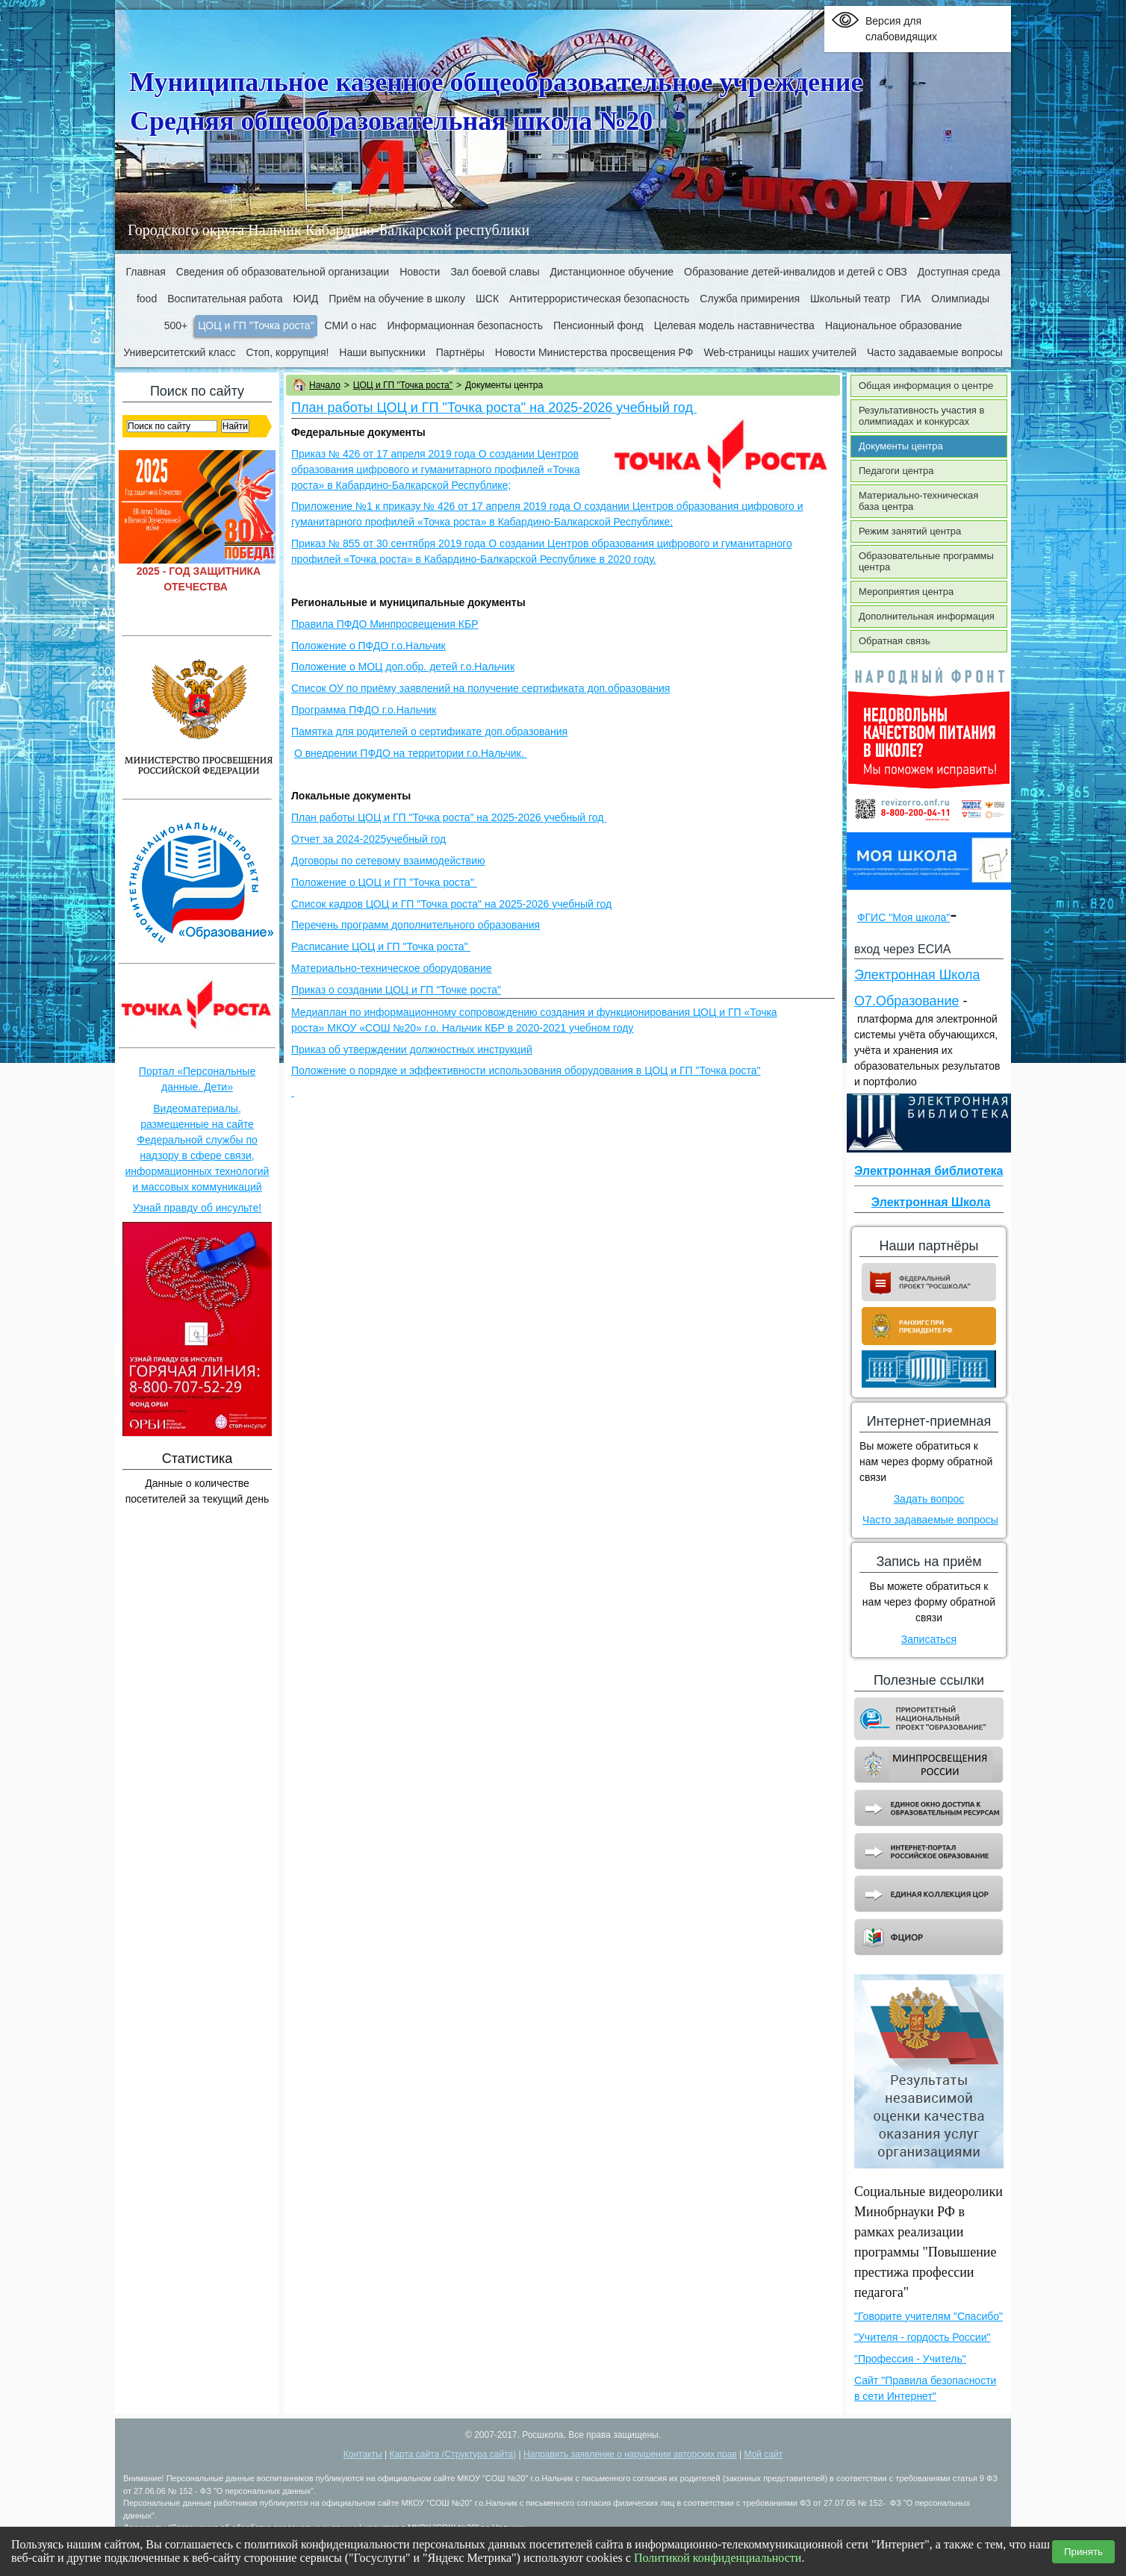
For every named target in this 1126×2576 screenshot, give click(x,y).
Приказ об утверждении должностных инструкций (411, 1049)
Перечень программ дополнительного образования (415, 925)
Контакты (362, 2454)
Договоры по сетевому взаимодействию (388, 861)
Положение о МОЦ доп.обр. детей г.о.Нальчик (402, 667)
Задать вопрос (929, 1499)
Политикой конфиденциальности (718, 2557)
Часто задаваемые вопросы (930, 1520)
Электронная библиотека (928, 1170)
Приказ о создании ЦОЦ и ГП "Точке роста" (396, 990)
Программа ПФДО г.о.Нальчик (363, 710)
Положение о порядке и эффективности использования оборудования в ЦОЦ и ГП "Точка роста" (525, 1070)
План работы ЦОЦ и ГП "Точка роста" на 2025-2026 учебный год (494, 407)
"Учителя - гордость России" (922, 2337)
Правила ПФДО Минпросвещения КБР (385, 624)
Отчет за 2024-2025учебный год (368, 839)
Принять (1083, 2551)
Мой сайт (763, 2454)
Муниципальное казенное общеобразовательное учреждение (496, 82)
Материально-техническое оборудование (391, 968)
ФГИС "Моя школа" (903, 917)
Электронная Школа (917, 974)
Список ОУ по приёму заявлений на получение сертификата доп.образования (480, 688)
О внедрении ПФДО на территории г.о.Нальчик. (410, 753)
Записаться (929, 1639)
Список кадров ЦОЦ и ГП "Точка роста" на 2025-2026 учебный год (451, 904)
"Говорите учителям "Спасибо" (928, 2316)
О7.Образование (906, 1001)
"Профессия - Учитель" (910, 2359)
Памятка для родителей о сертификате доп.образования (429, 731)
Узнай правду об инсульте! (197, 1208)
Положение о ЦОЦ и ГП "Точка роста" (384, 882)
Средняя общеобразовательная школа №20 (391, 121)
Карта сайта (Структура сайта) (452, 2454)
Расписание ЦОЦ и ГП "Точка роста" (380, 946)
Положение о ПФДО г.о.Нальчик (368, 646)
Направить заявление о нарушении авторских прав (630, 2454)
